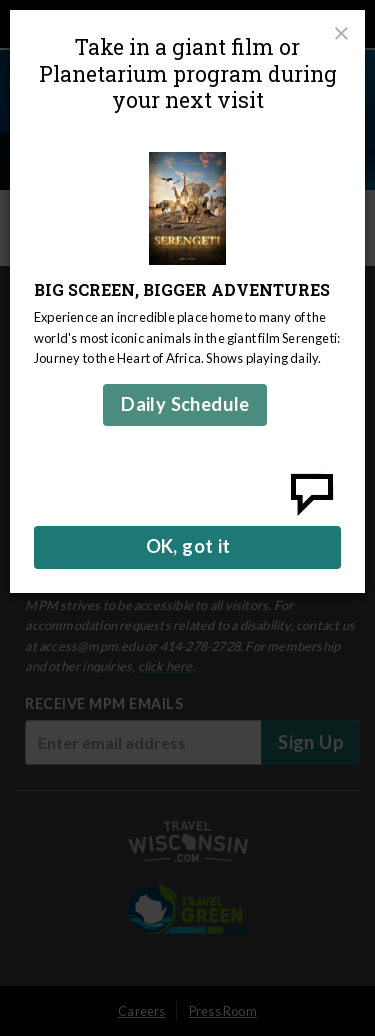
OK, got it (188, 546)
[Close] (341, 34)
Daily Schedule (185, 404)
